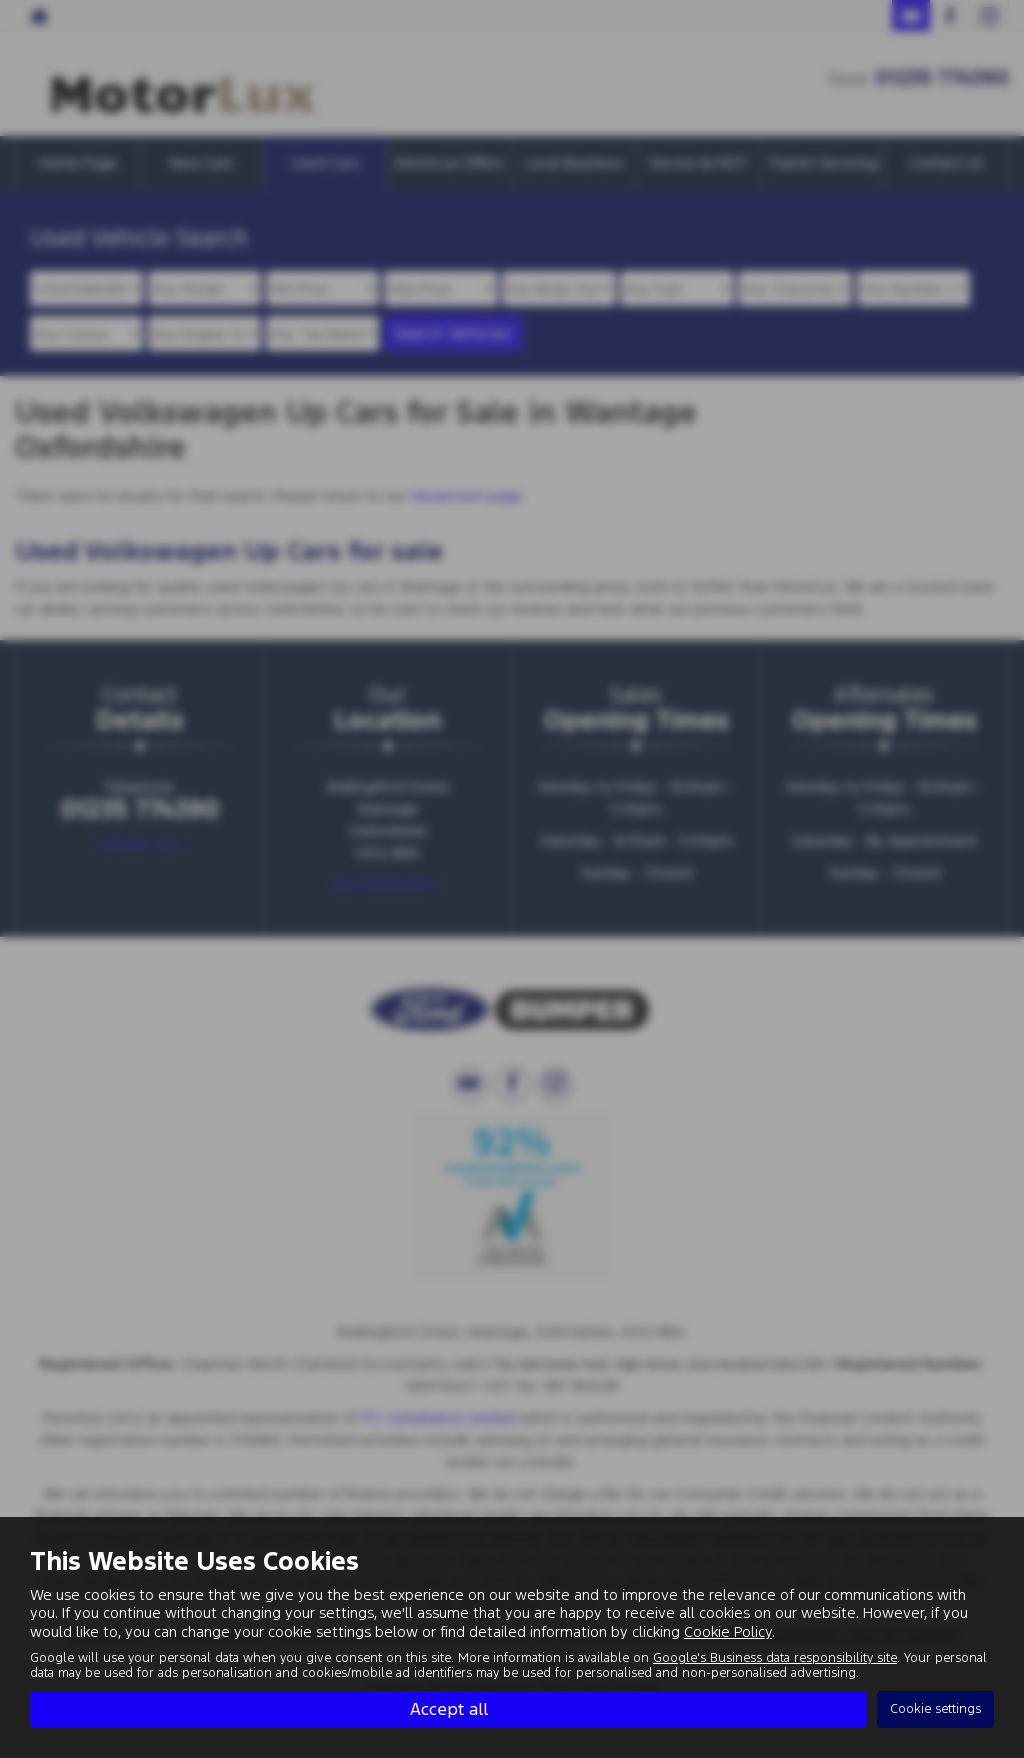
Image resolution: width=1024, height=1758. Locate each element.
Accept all (449, 1709)
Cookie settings (935, 1709)
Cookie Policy (728, 1630)
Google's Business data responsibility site (775, 1657)
